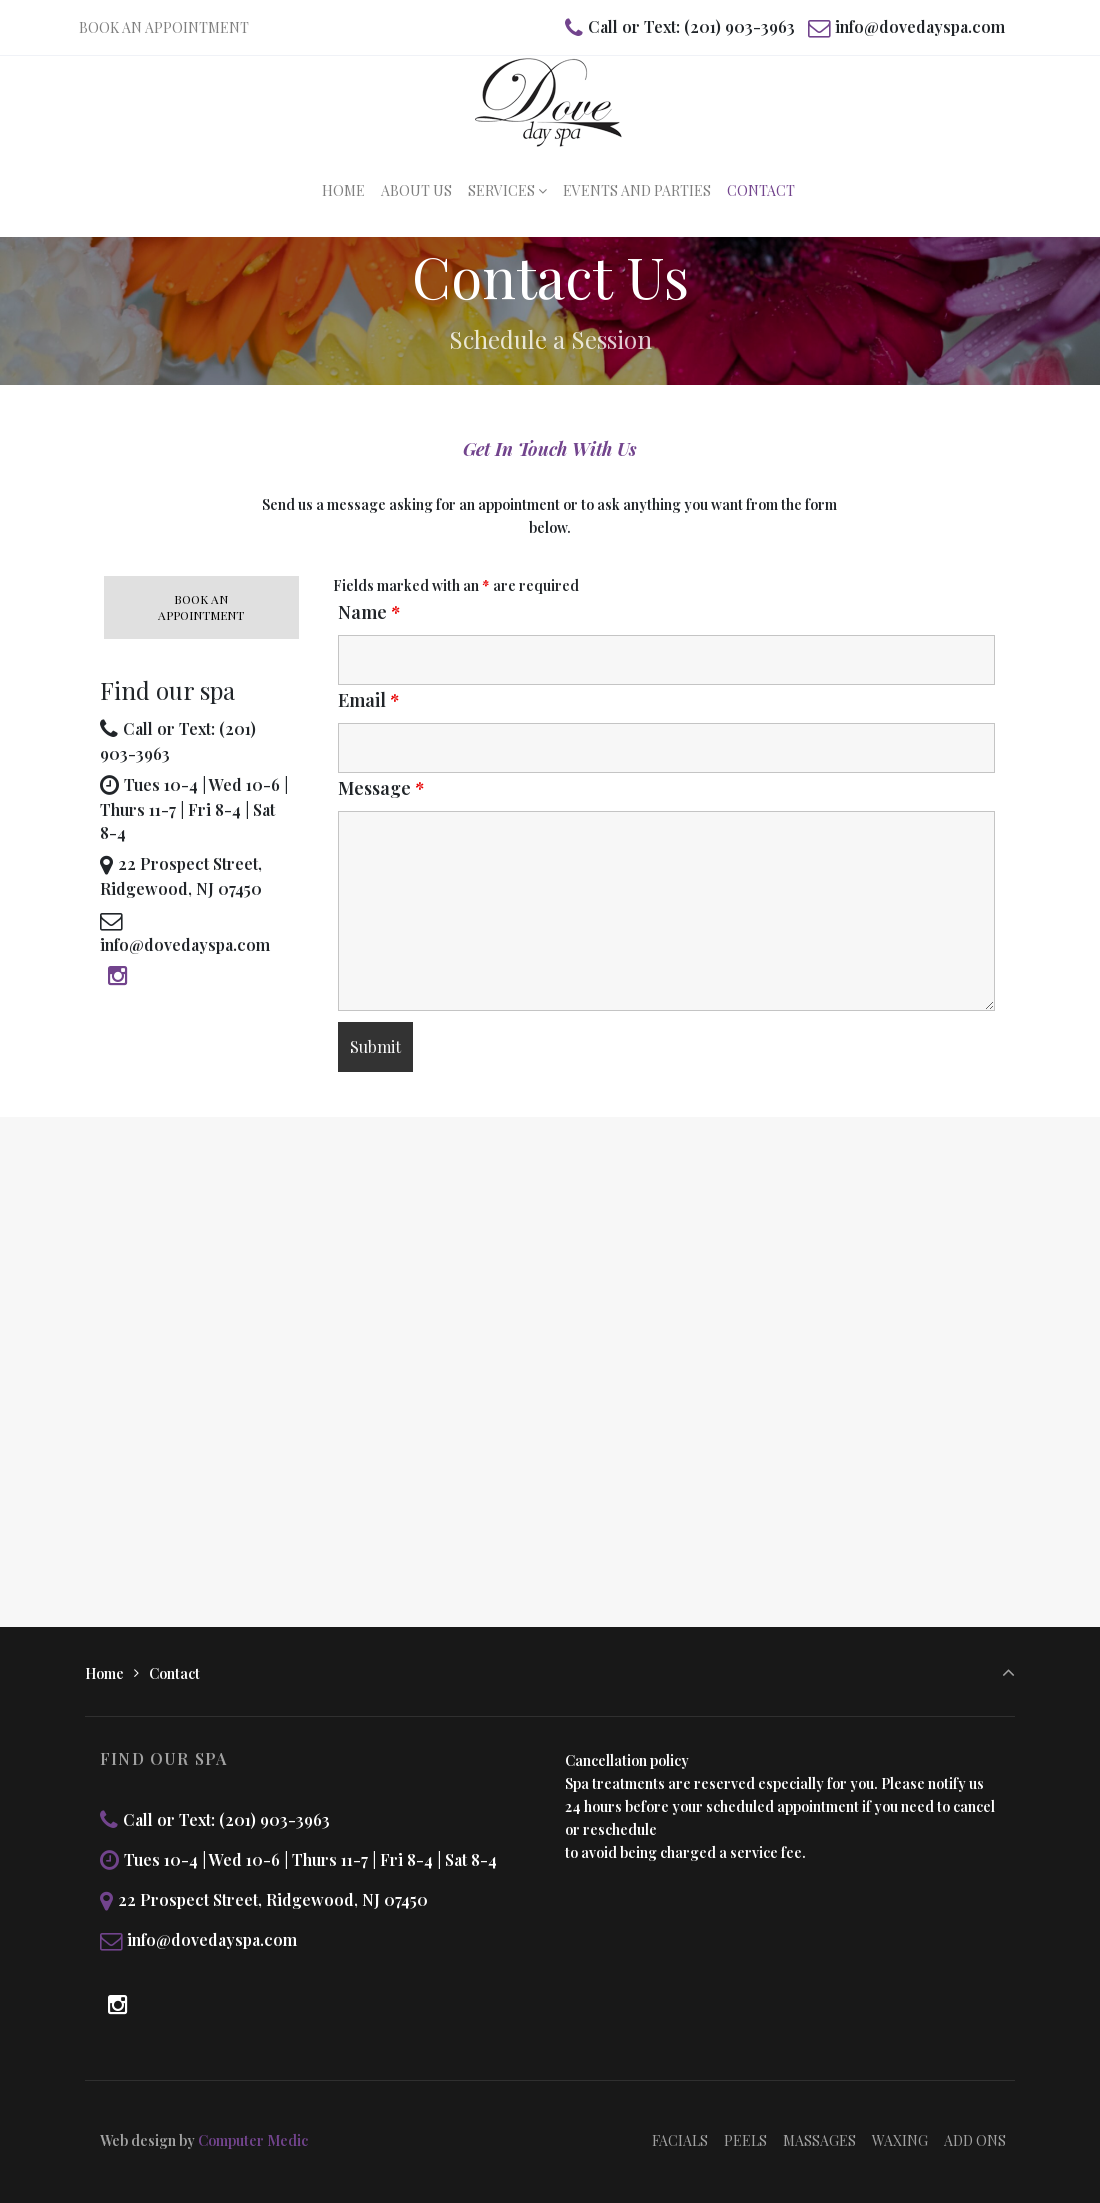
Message (381, 788)
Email (368, 700)
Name (369, 612)
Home (104, 1673)
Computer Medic (253, 2140)
